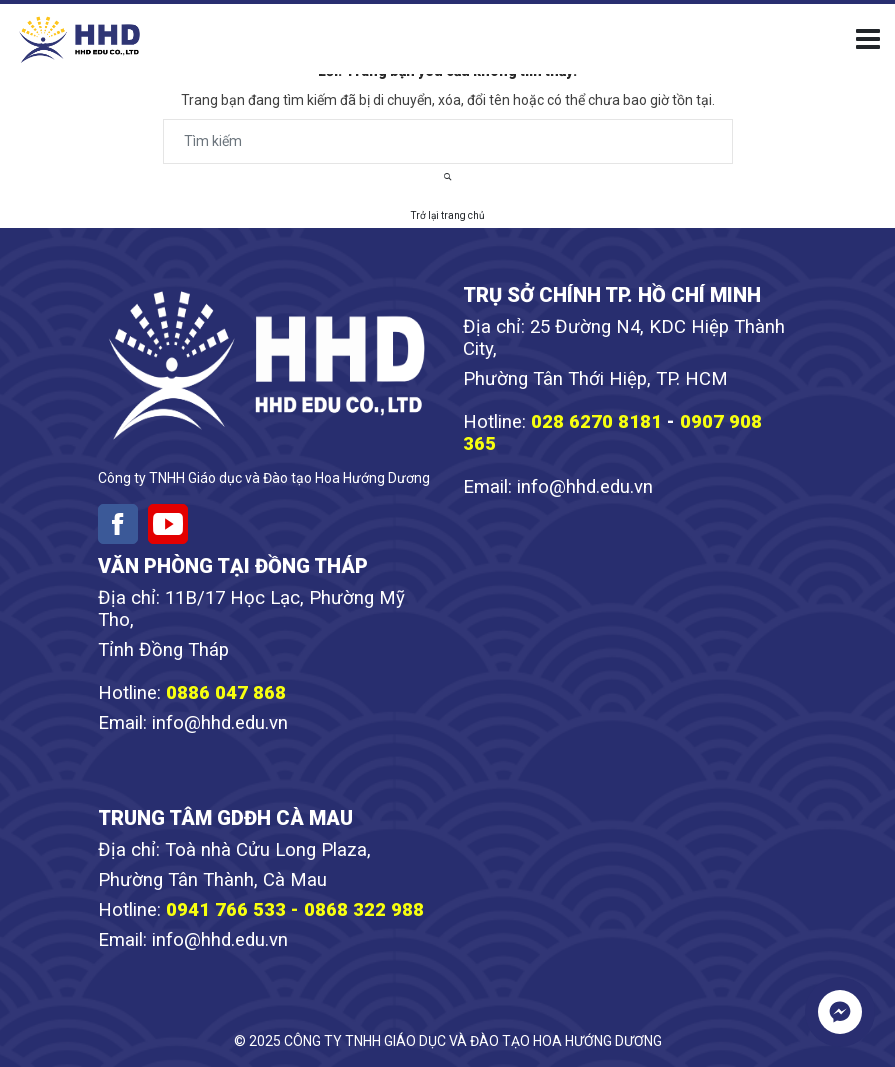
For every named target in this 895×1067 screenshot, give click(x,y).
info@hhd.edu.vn (585, 487)
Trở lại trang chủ (448, 215)
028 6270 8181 (596, 422)
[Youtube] (168, 524)
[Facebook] (118, 524)
